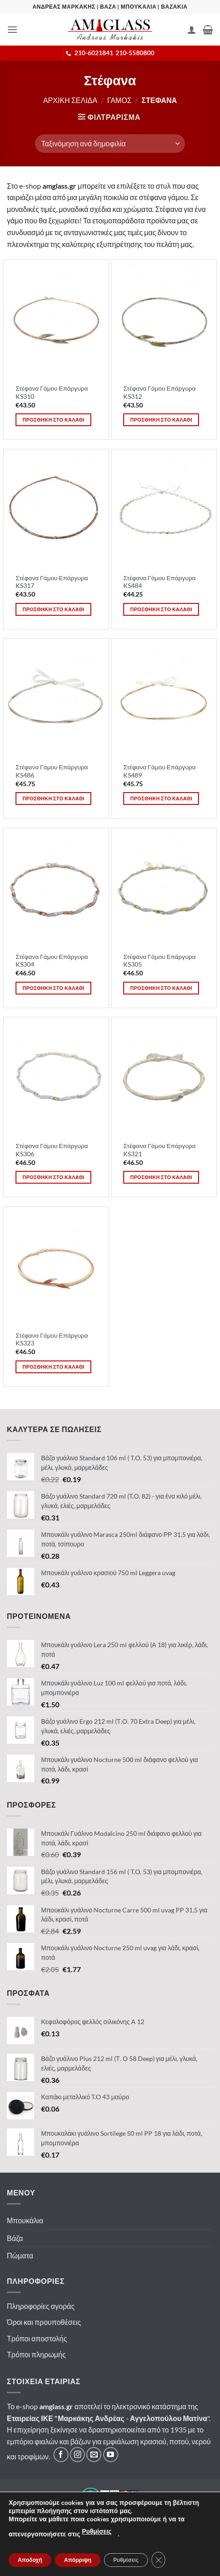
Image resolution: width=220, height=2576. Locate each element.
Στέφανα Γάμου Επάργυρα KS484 (159, 582)
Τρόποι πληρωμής (36, 2354)
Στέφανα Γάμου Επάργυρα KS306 (52, 1150)
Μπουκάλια (25, 2220)
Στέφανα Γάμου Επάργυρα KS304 (52, 961)
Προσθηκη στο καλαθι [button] (53, 419)
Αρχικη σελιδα (70, 100)
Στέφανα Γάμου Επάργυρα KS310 (52, 392)
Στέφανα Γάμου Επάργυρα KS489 (159, 771)
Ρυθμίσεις (96, 2531)
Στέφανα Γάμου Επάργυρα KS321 (159, 1150)
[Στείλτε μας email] (93, 2454)
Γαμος (119, 100)
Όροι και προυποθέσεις (44, 2322)
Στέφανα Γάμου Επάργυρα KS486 (52, 771)
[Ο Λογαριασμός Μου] (191, 30)
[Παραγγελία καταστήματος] (109, 143)
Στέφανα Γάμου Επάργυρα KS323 (52, 1339)
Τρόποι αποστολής (37, 2338)
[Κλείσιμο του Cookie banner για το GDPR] (158, 2560)
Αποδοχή (30, 2560)
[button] (12, 29)
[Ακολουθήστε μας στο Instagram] (77, 2454)
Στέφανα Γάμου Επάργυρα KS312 (159, 392)
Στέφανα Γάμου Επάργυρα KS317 (52, 582)
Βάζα (15, 2238)
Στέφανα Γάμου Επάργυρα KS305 (159, 961)
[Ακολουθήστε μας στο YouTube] (110, 2454)
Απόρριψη (77, 2560)
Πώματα (20, 2255)
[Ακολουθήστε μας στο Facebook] (60, 2454)
